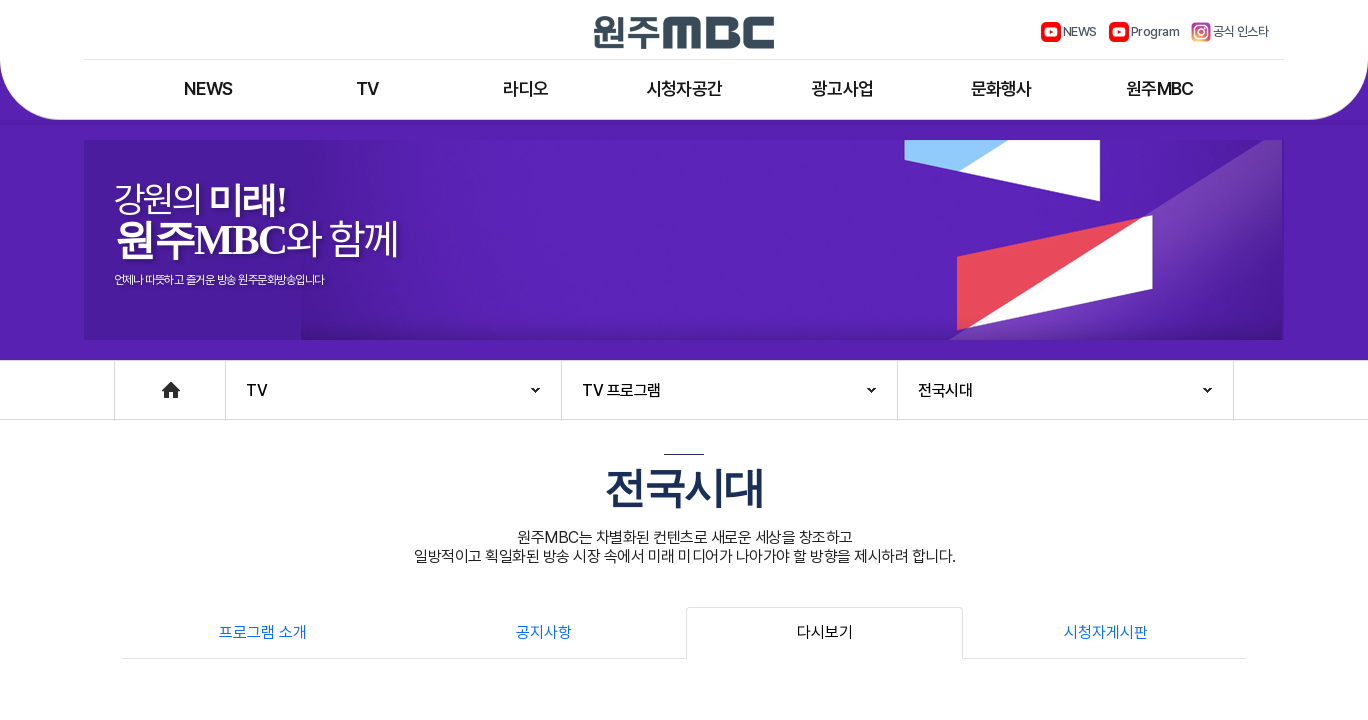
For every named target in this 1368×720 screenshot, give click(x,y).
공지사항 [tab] (544, 632)
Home (135, 380)
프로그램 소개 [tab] (263, 632)
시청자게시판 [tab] (1106, 632)
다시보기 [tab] (825, 632)
